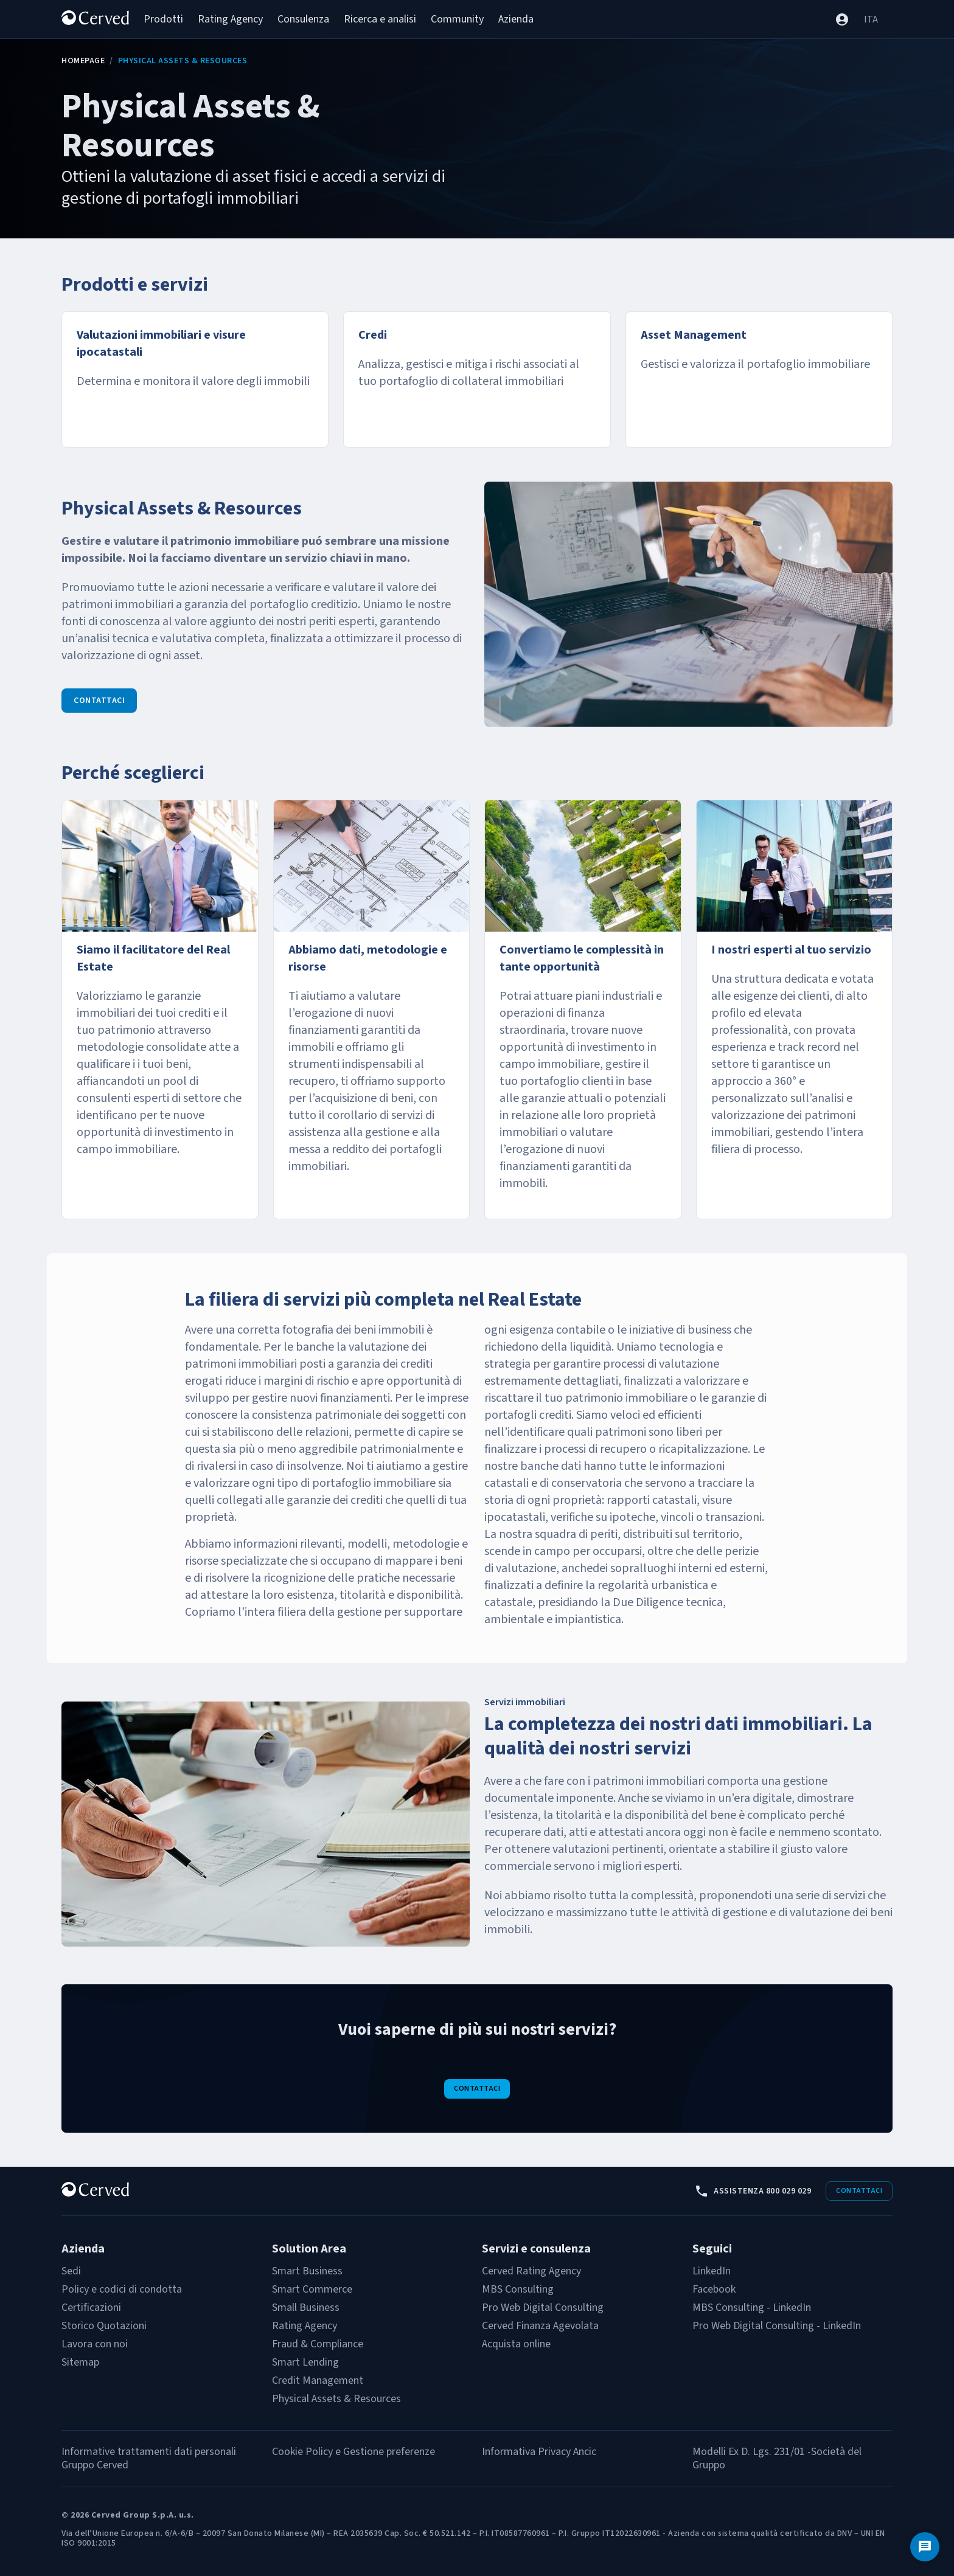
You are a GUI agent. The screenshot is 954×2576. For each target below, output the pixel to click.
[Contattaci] (924, 2546)
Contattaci (99, 700)
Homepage (83, 61)
